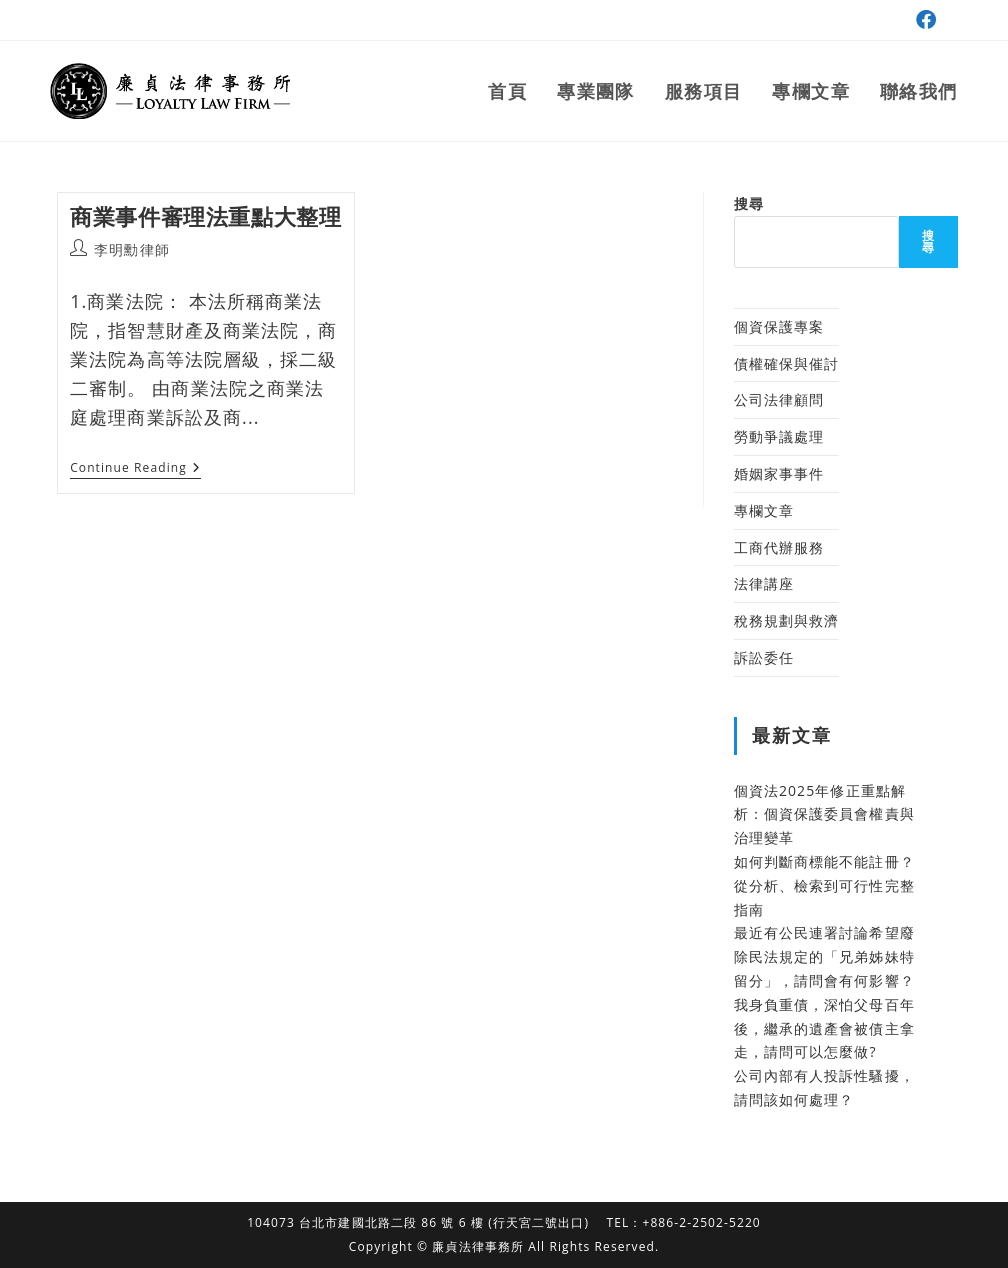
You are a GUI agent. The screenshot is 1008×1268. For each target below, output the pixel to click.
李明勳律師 (132, 249)
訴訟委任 (764, 657)
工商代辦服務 (779, 547)
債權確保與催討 (787, 363)
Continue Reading (135, 469)
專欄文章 (764, 510)
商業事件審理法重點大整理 (205, 216)
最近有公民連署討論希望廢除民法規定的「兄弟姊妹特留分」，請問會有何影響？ (824, 956)
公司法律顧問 (779, 399)
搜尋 (749, 203)
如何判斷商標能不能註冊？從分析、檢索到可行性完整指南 (824, 885)
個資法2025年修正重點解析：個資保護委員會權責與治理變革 (824, 814)
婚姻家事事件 (779, 473)
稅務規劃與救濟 (787, 620)
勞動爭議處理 (779, 436)
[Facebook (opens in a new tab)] (923, 20)
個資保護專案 (779, 326)
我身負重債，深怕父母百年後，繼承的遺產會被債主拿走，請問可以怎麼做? (824, 1028)
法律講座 (764, 583)
